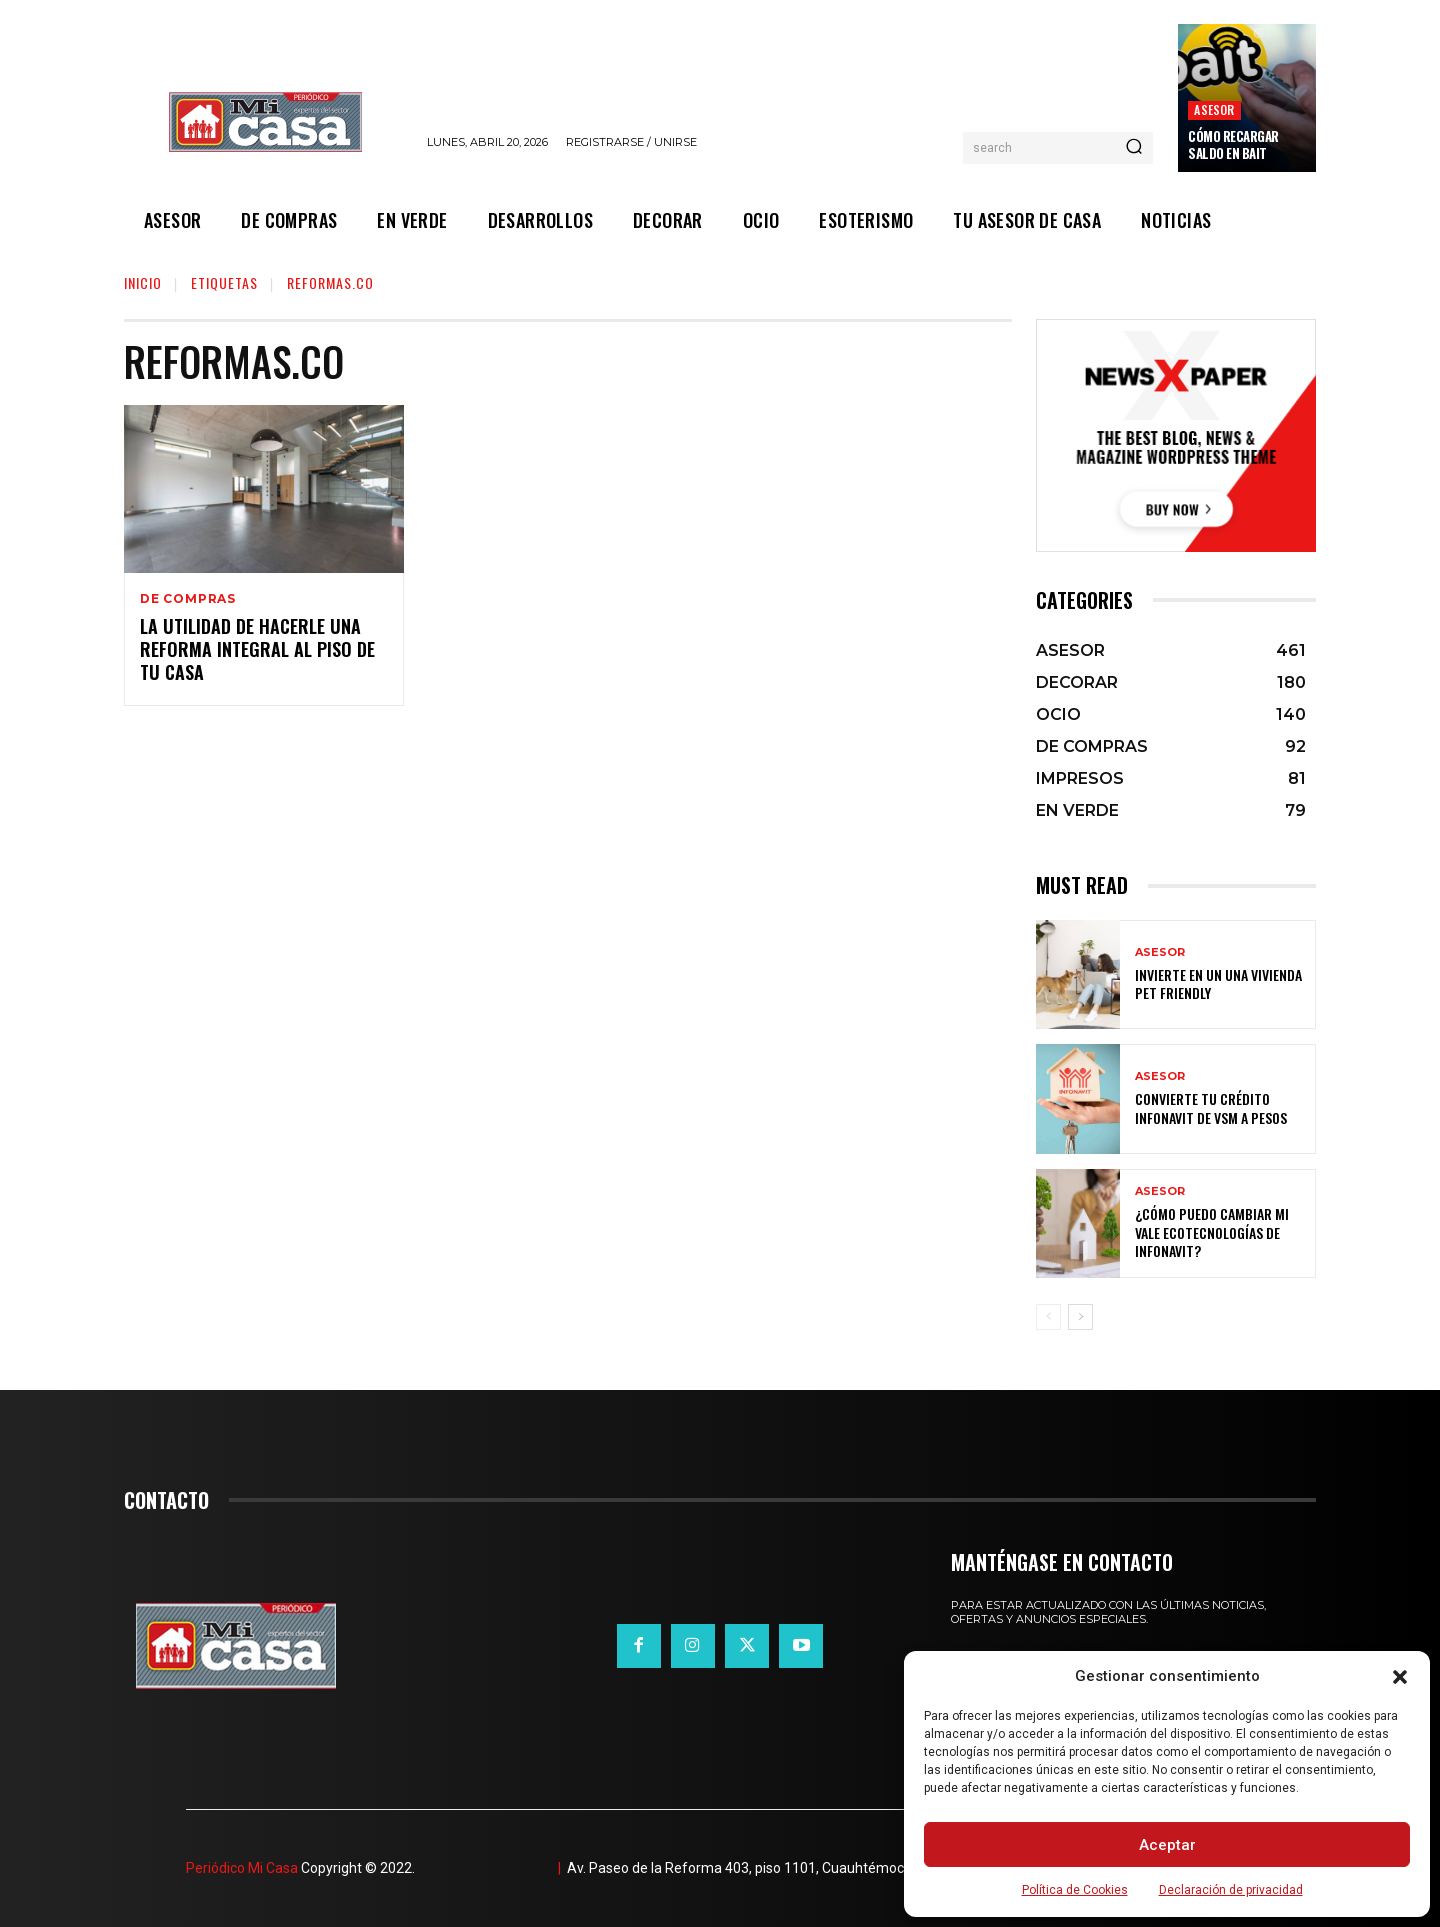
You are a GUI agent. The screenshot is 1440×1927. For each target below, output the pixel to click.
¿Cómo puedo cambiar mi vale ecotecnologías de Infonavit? (1212, 1231)
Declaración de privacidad (1231, 1890)
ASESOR (1214, 109)
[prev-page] (1048, 1317)
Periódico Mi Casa (242, 1868)
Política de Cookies (1075, 1890)
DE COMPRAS (188, 599)
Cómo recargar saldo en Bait (1233, 144)
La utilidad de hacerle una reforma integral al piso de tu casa (257, 649)
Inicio (143, 282)
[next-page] (1080, 1317)
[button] (1400, 1677)
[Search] (1134, 148)
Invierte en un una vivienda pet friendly (1218, 983)
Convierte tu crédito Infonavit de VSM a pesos (1211, 1107)
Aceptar (1167, 1845)
